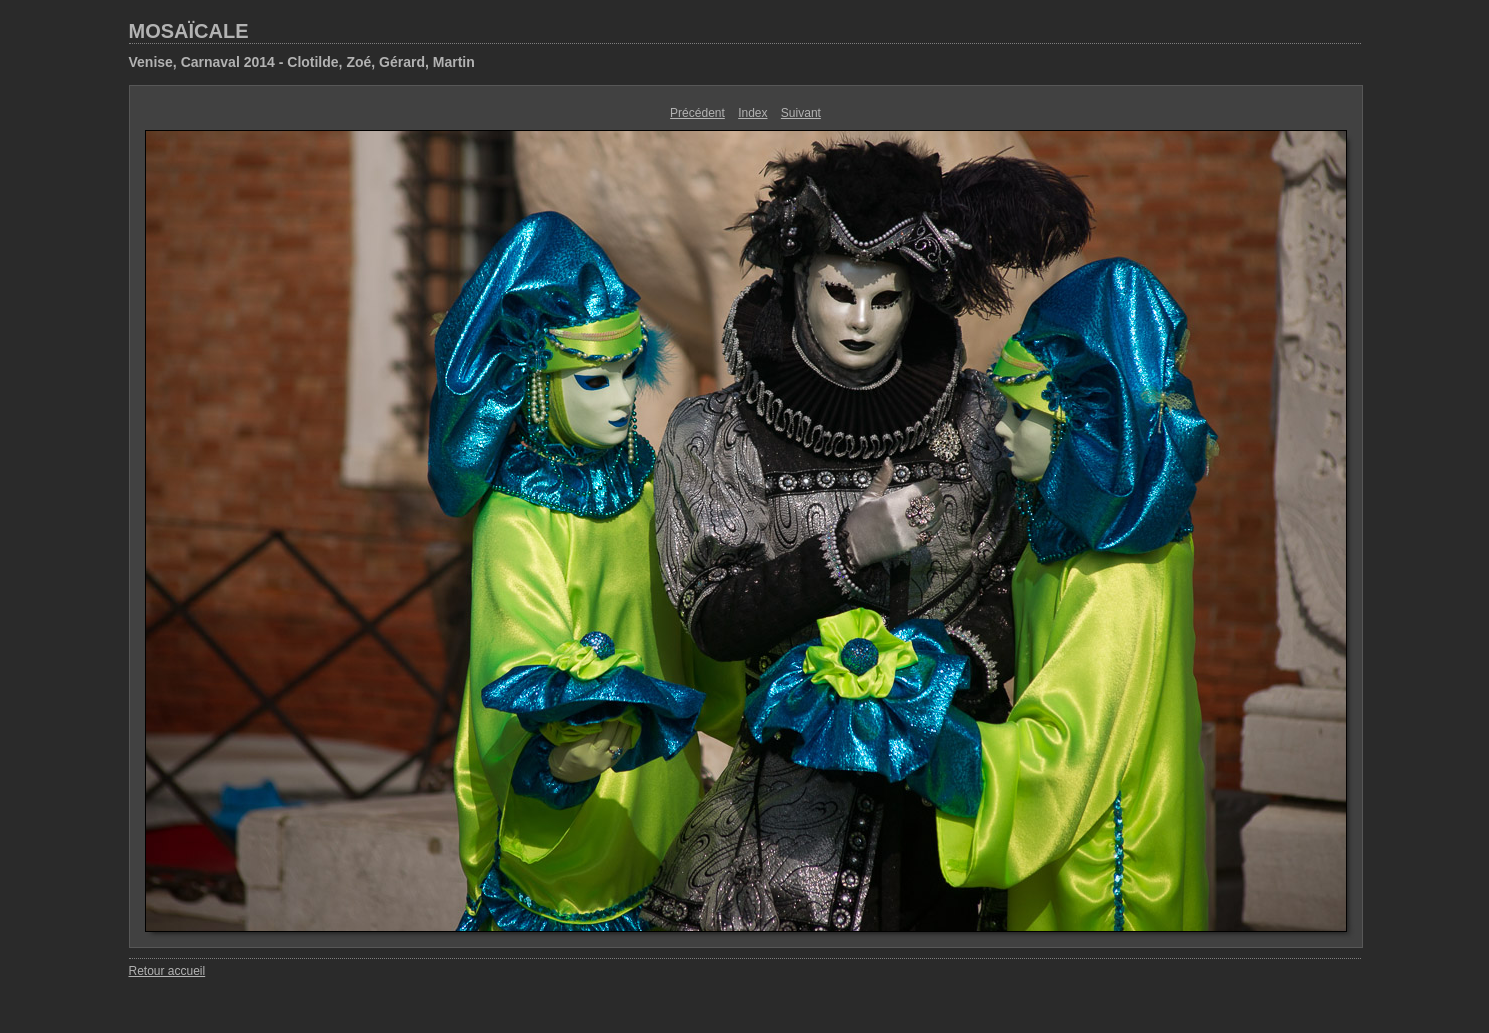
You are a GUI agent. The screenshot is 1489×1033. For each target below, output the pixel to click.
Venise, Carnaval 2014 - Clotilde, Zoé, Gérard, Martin (302, 62)
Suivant (801, 113)
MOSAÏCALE (189, 31)
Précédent (697, 113)
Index (752, 113)
